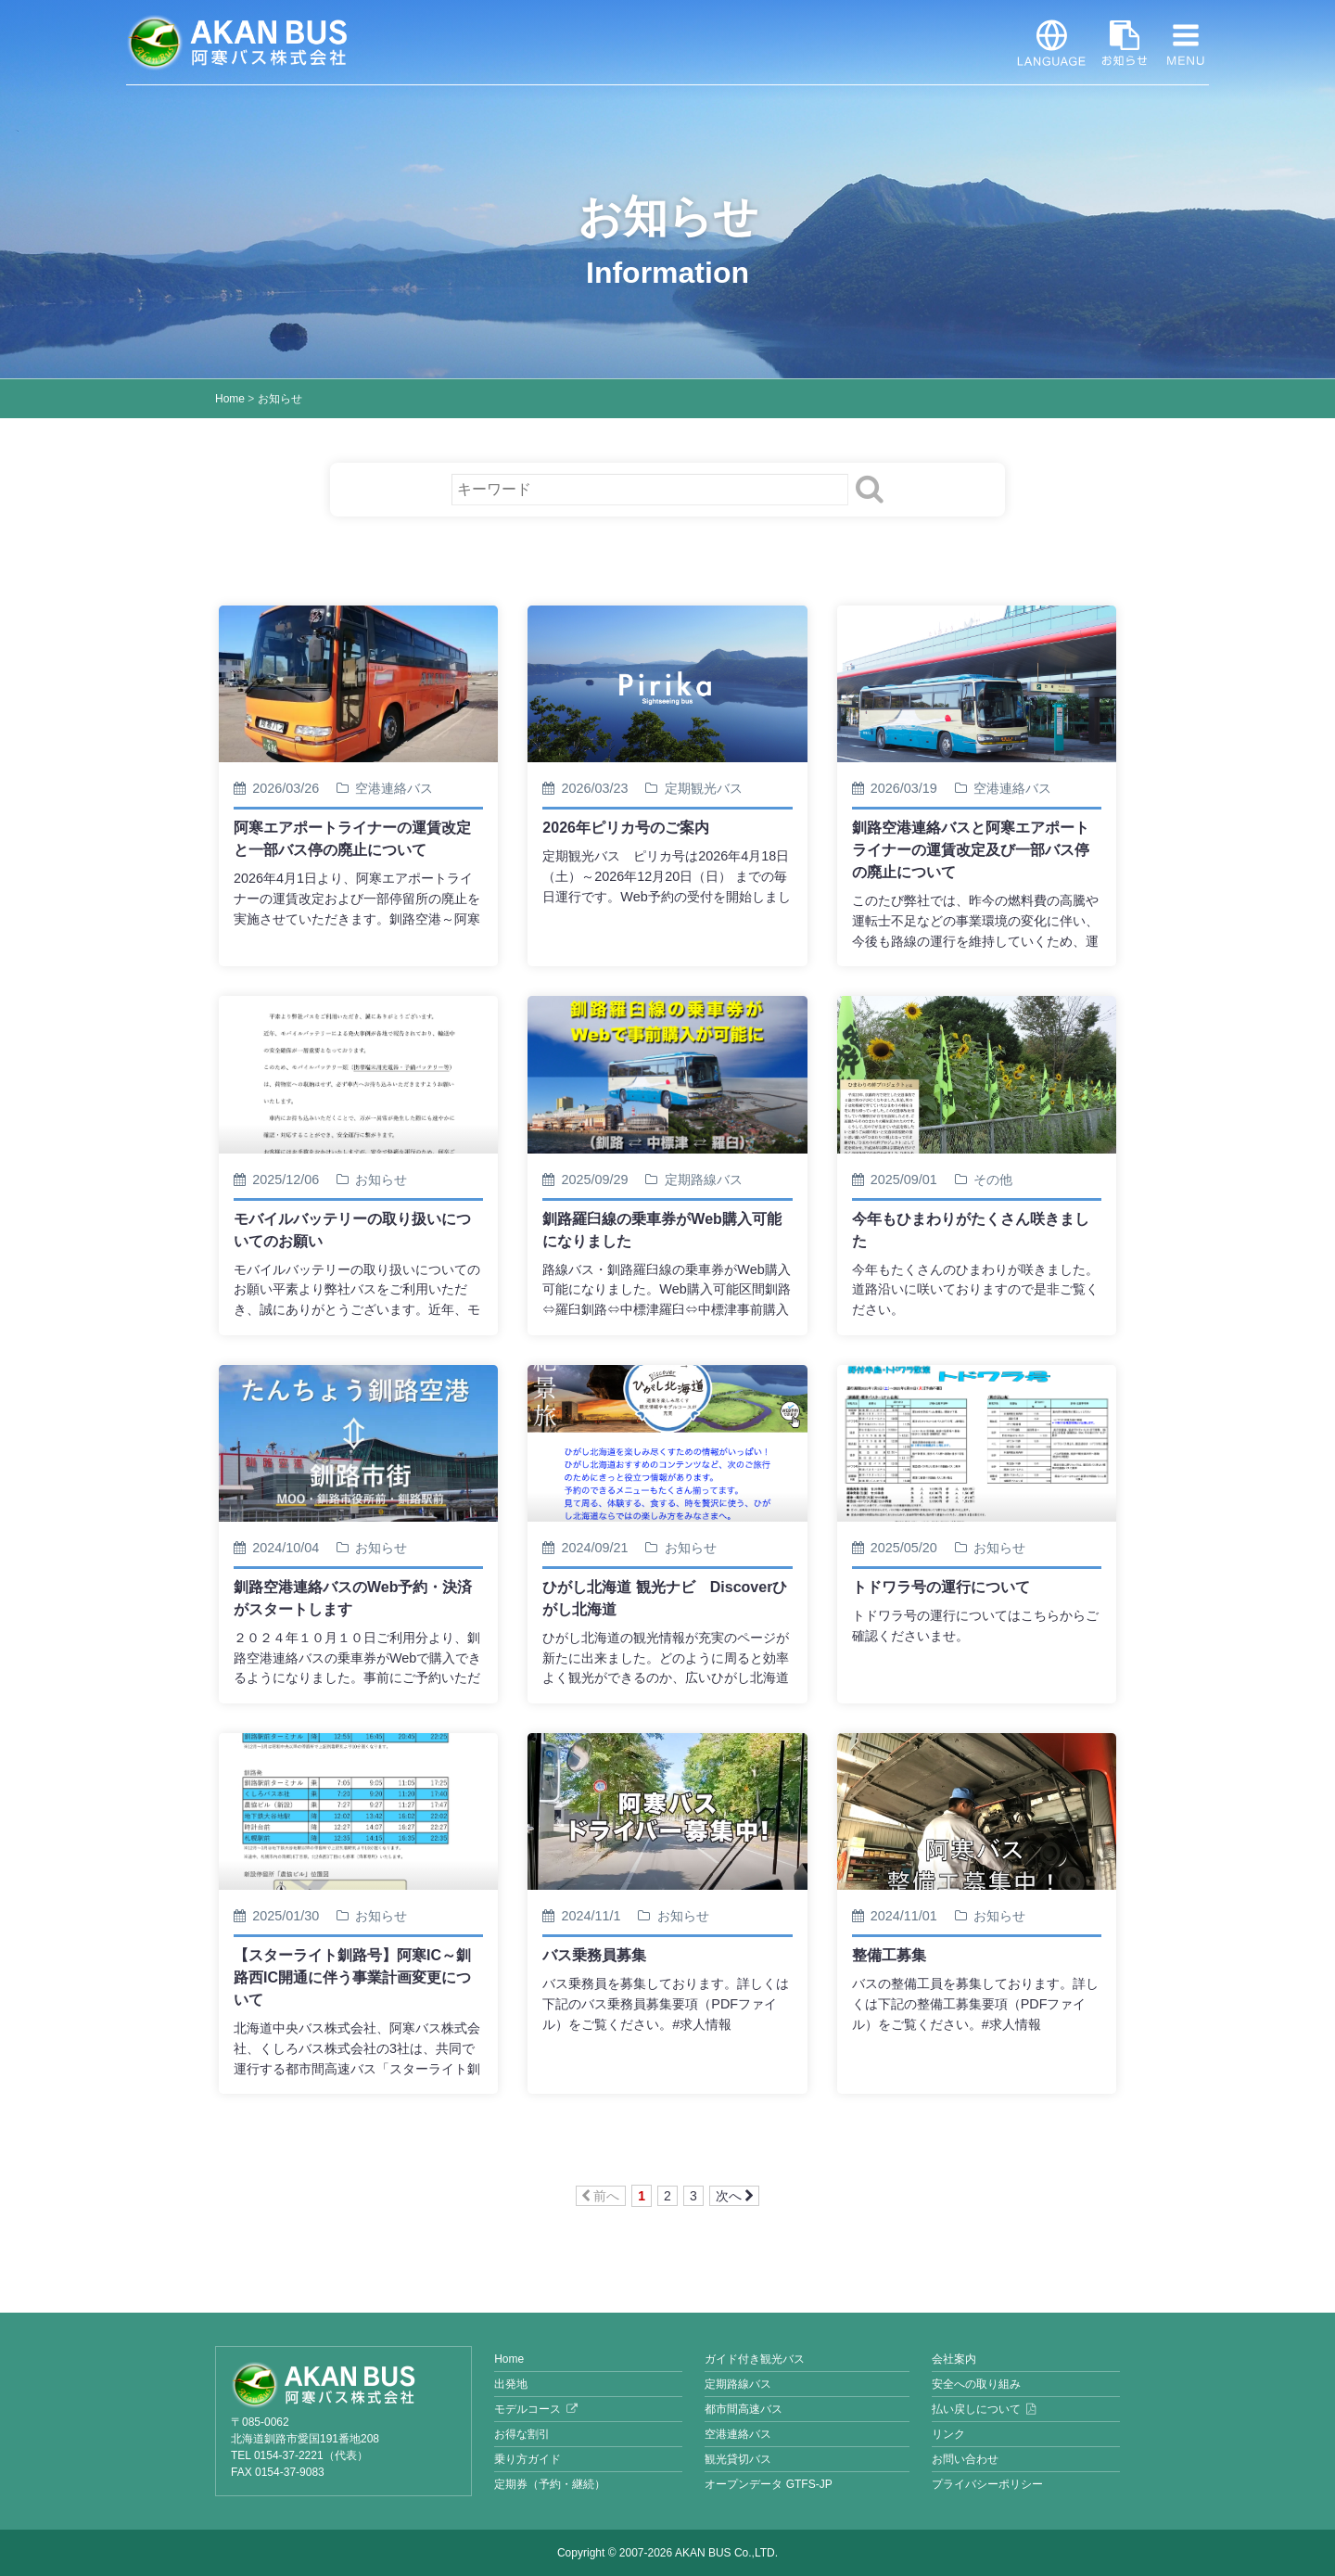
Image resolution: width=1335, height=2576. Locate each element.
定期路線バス (738, 2384)
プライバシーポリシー (987, 2484)
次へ (734, 2195)
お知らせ (1124, 42)
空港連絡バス (738, 2434)
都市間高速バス (743, 2409)
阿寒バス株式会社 (237, 42)
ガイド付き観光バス (755, 2359)
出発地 (511, 2384)
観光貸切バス (738, 2459)
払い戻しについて (976, 2409)
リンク (948, 2434)
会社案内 (954, 2359)
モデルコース (527, 2409)
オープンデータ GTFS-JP (768, 2484)
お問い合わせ (965, 2459)
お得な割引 (522, 2434)
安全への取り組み (976, 2384)
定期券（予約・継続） (549, 2484)
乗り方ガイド (527, 2459)
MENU (1186, 42)
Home (230, 398)
